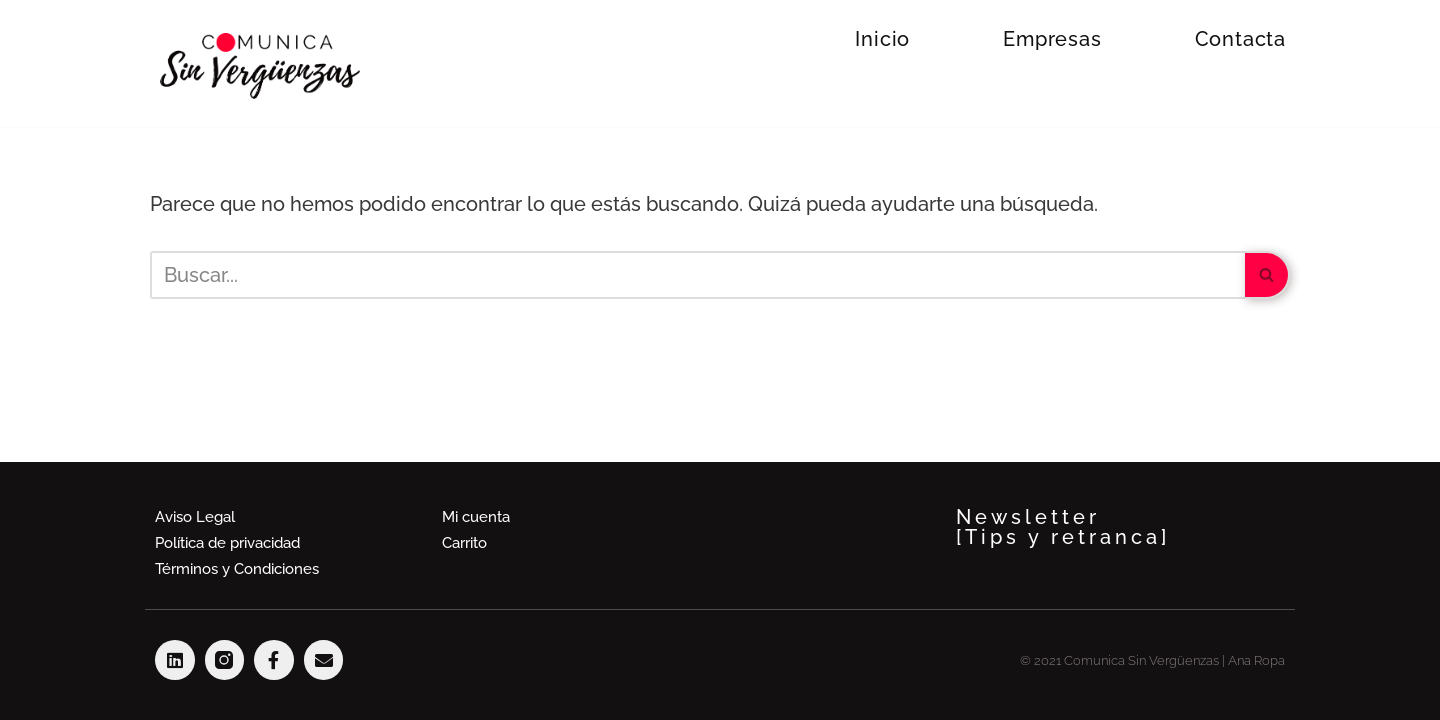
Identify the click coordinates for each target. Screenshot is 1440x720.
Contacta (1240, 39)
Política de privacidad (227, 543)
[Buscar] (697, 275)
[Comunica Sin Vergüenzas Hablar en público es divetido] (260, 66)
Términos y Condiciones (237, 569)
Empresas (1052, 39)
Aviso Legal (195, 517)
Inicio (882, 39)
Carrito (464, 543)
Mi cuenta (476, 517)
